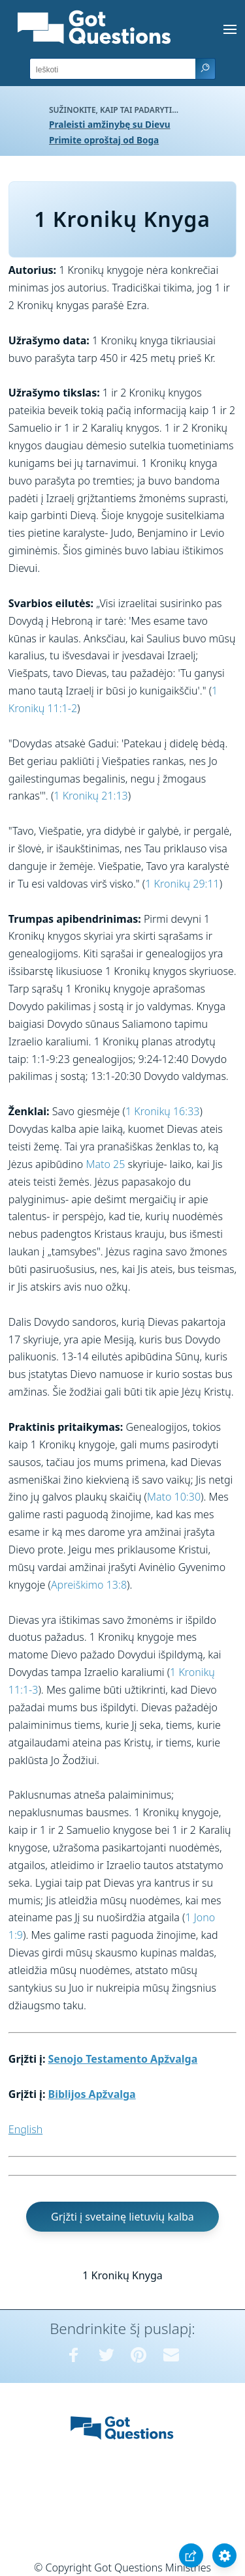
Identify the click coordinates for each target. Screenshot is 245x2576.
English (25, 2129)
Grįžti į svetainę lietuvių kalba (122, 2216)
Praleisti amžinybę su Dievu (110, 124)
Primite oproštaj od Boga (104, 140)
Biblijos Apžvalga (92, 2094)
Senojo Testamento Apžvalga (123, 2059)
